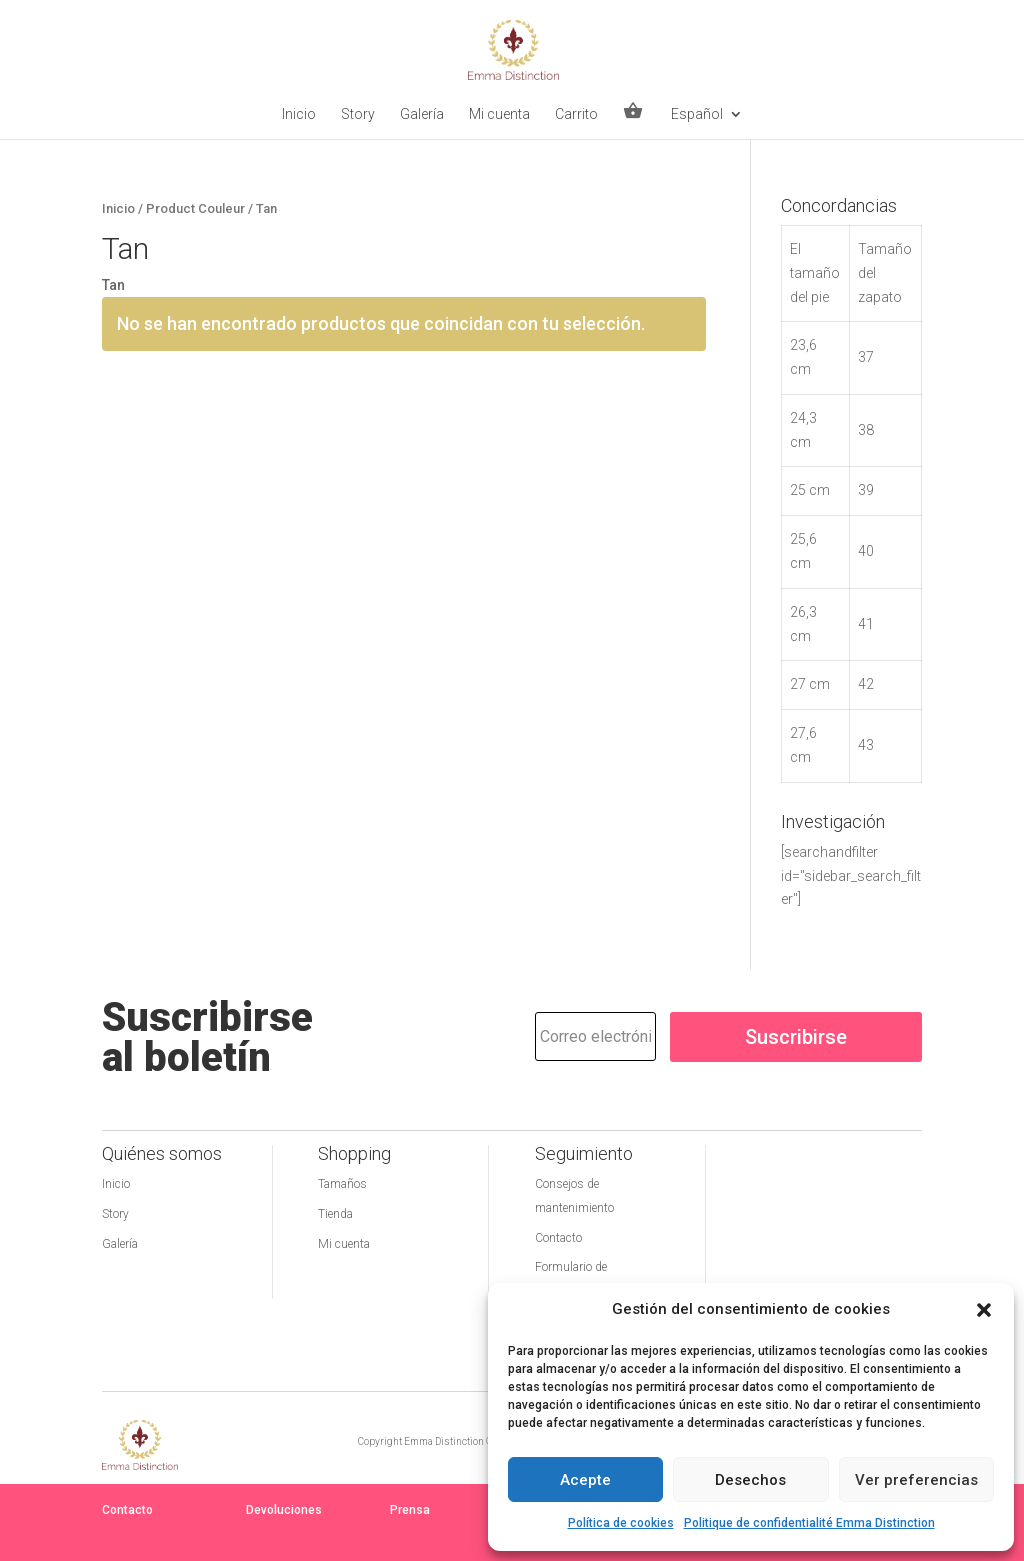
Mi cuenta (499, 114)
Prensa (410, 1510)
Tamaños (342, 1184)
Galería (422, 114)
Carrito (576, 114)
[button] (984, 1310)
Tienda (335, 1214)
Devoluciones (284, 1510)
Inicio (299, 114)
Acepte (585, 1480)
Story (358, 114)
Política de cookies (621, 1523)
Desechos (750, 1480)
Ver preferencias (916, 1480)
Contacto (558, 1238)
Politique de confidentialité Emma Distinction (809, 1523)
